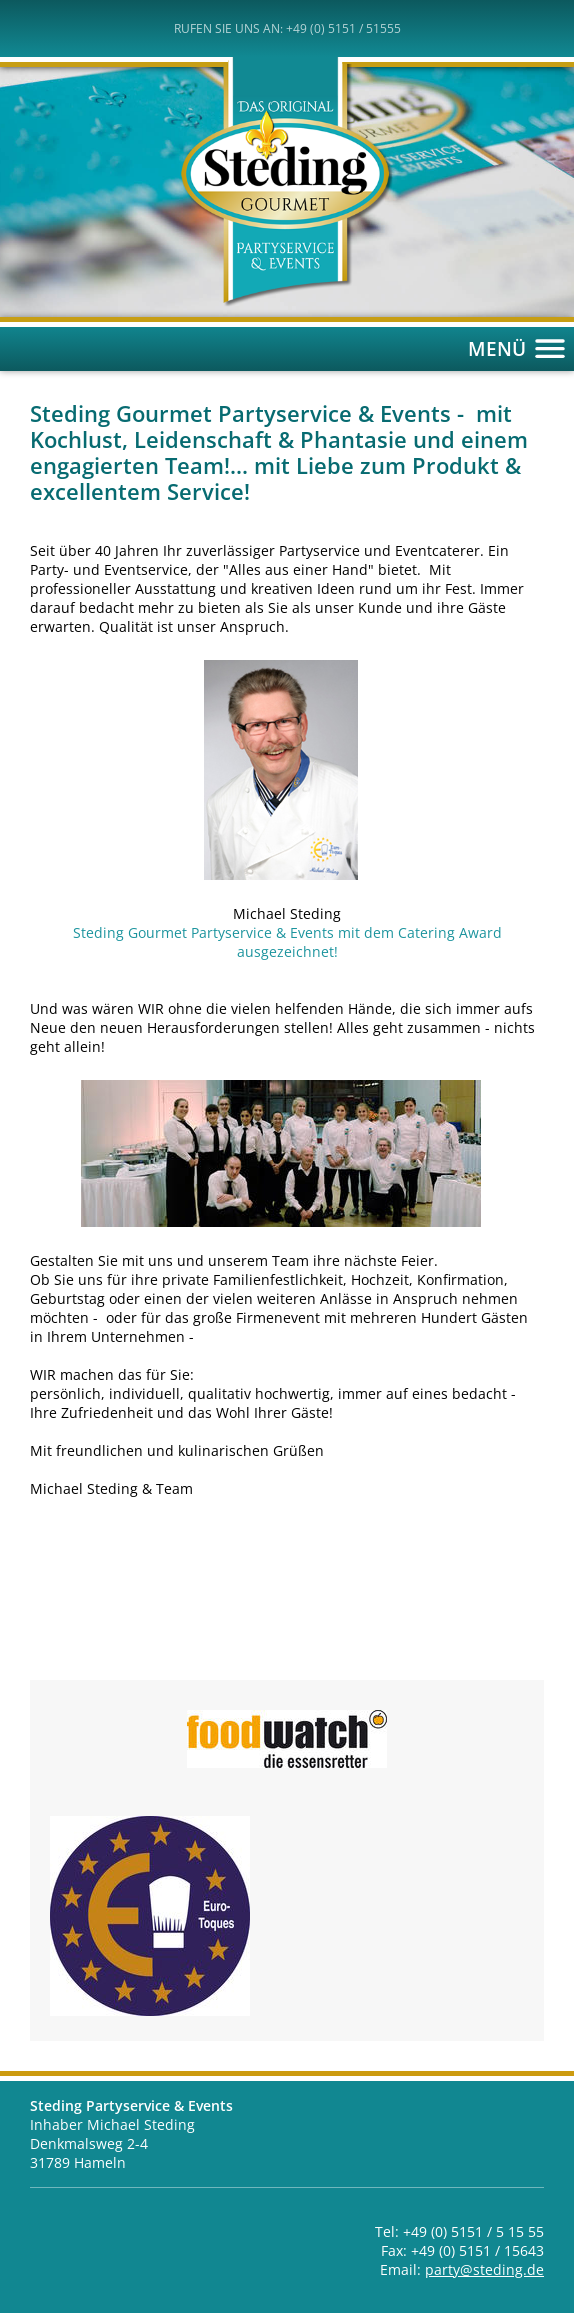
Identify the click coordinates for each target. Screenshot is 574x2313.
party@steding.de (484, 2269)
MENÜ (521, 348)
